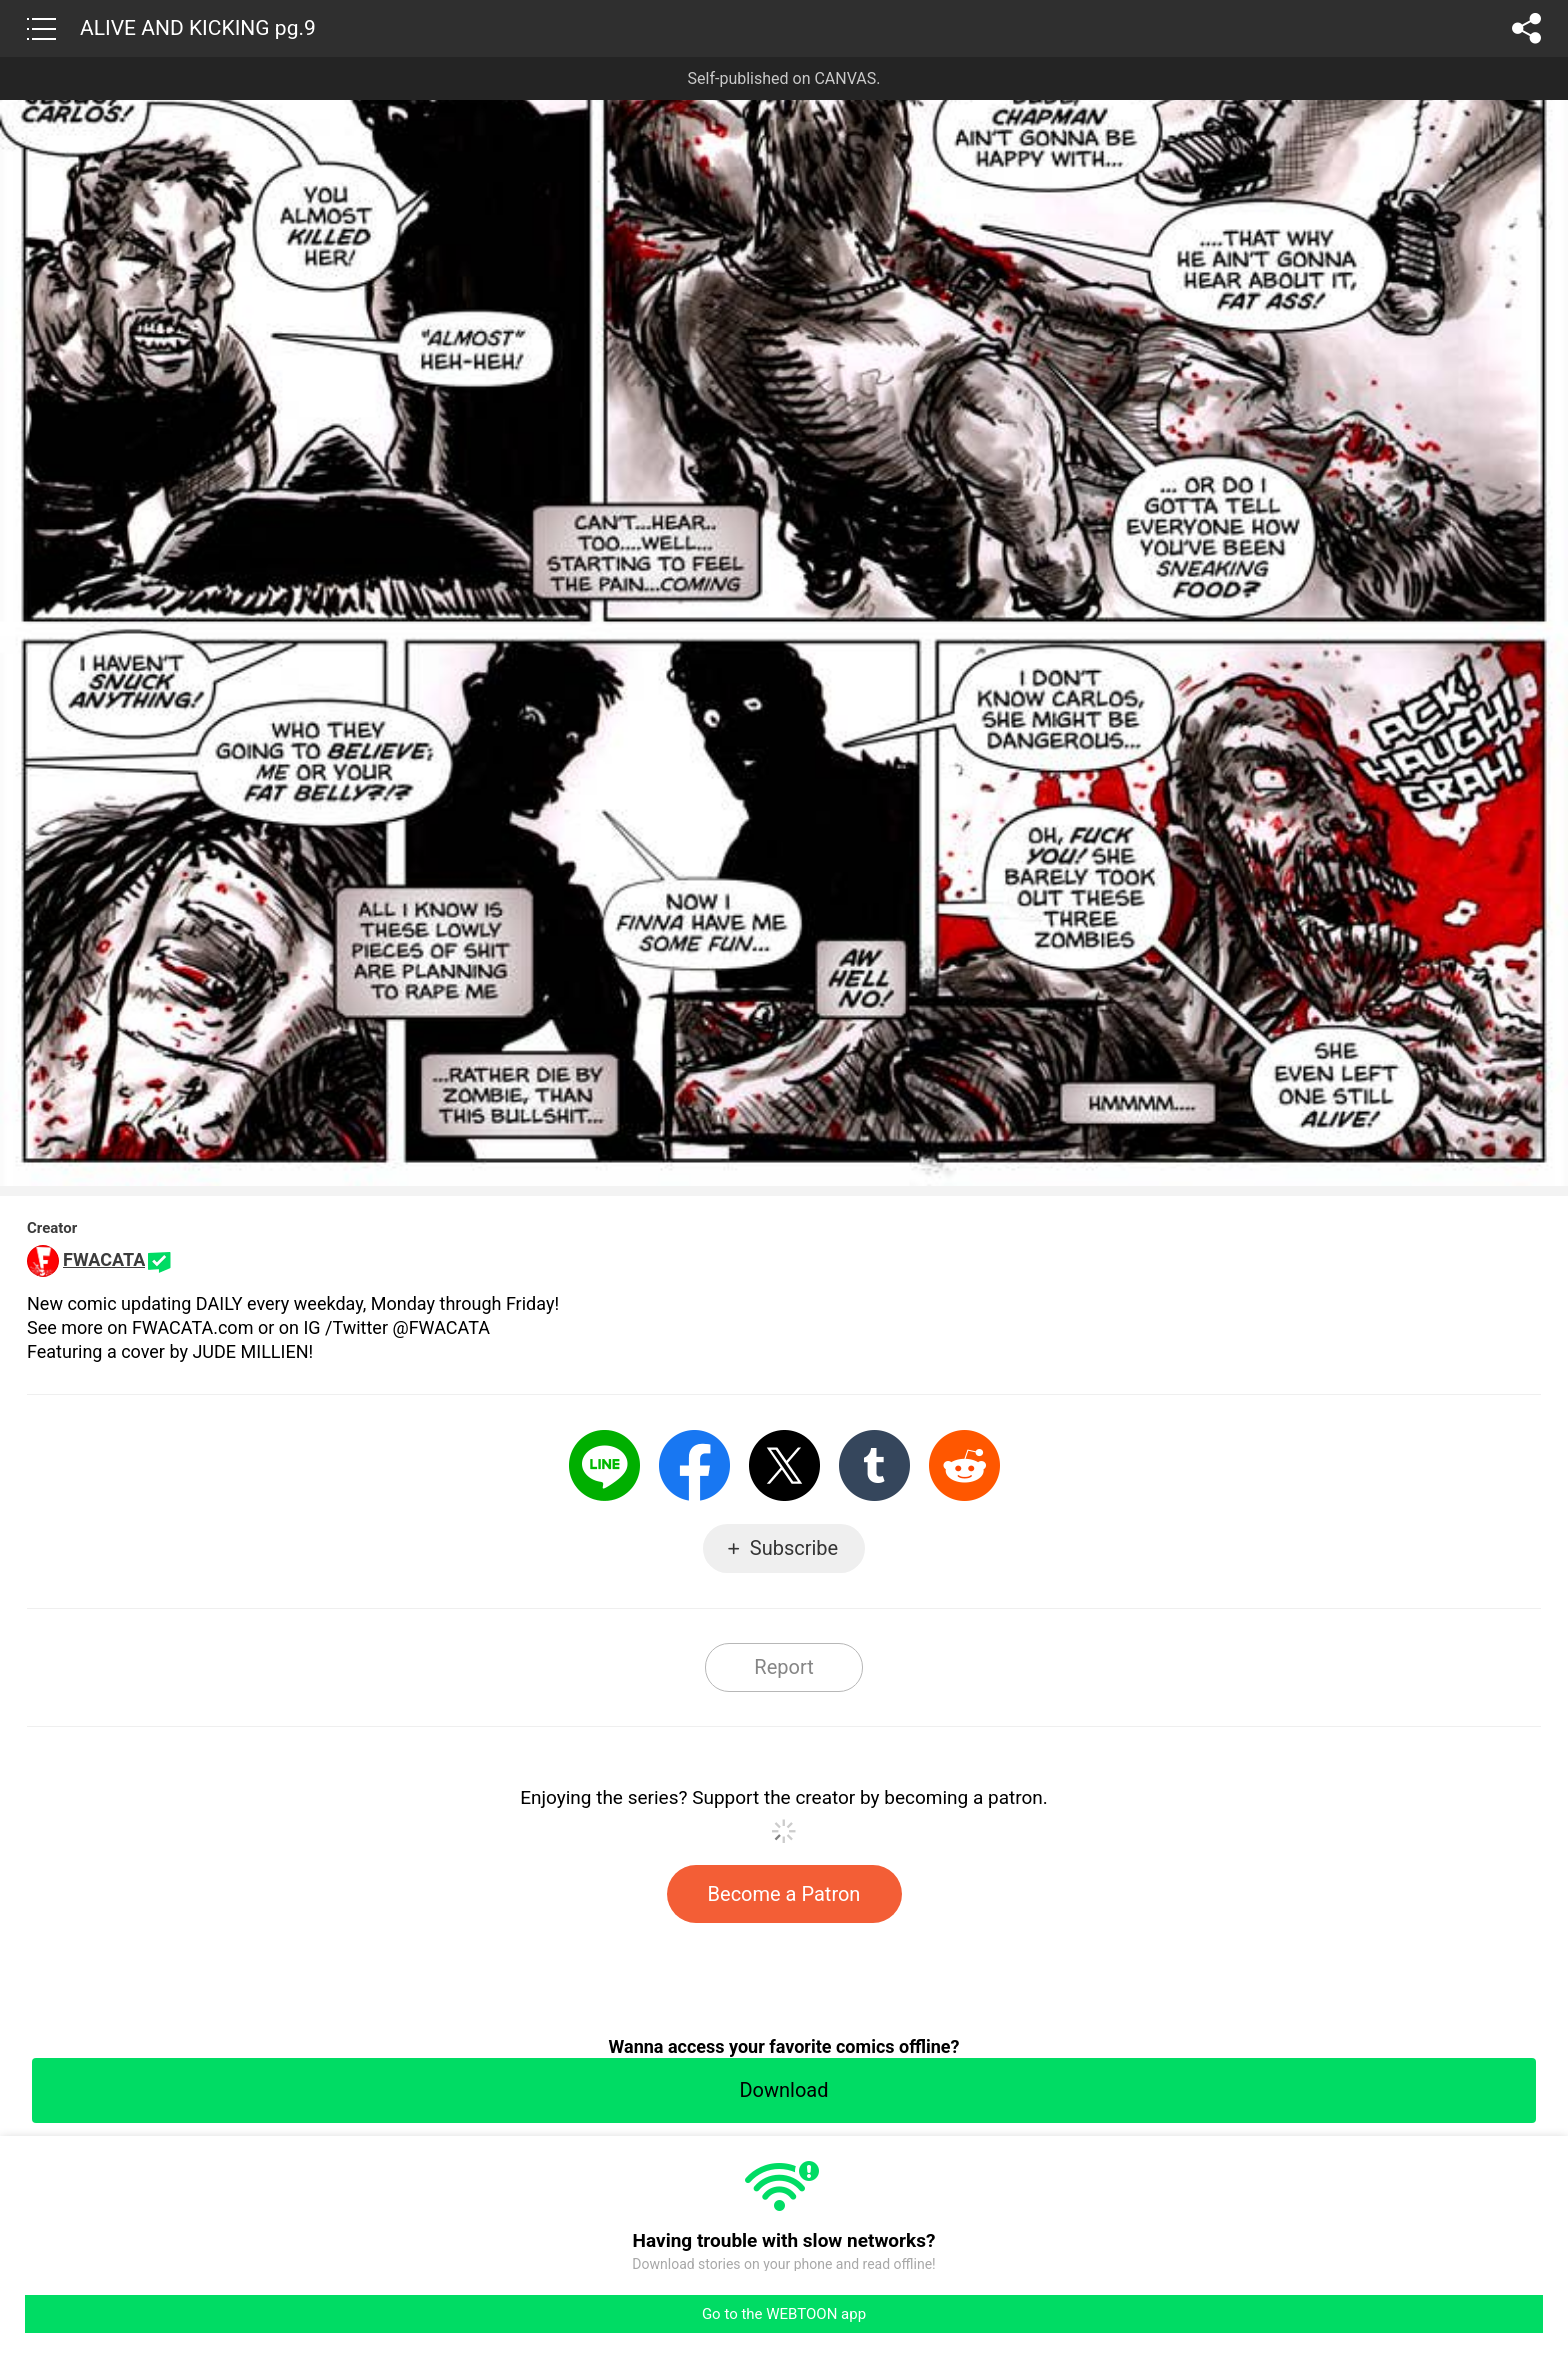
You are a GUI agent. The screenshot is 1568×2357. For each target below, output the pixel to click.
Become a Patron (784, 1894)
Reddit (964, 1465)
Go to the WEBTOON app (784, 2314)
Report (783, 1667)
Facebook (694, 1465)
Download (783, 2090)
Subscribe (794, 1548)
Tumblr (874, 1465)
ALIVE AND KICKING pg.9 (198, 28)
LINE (604, 1465)
